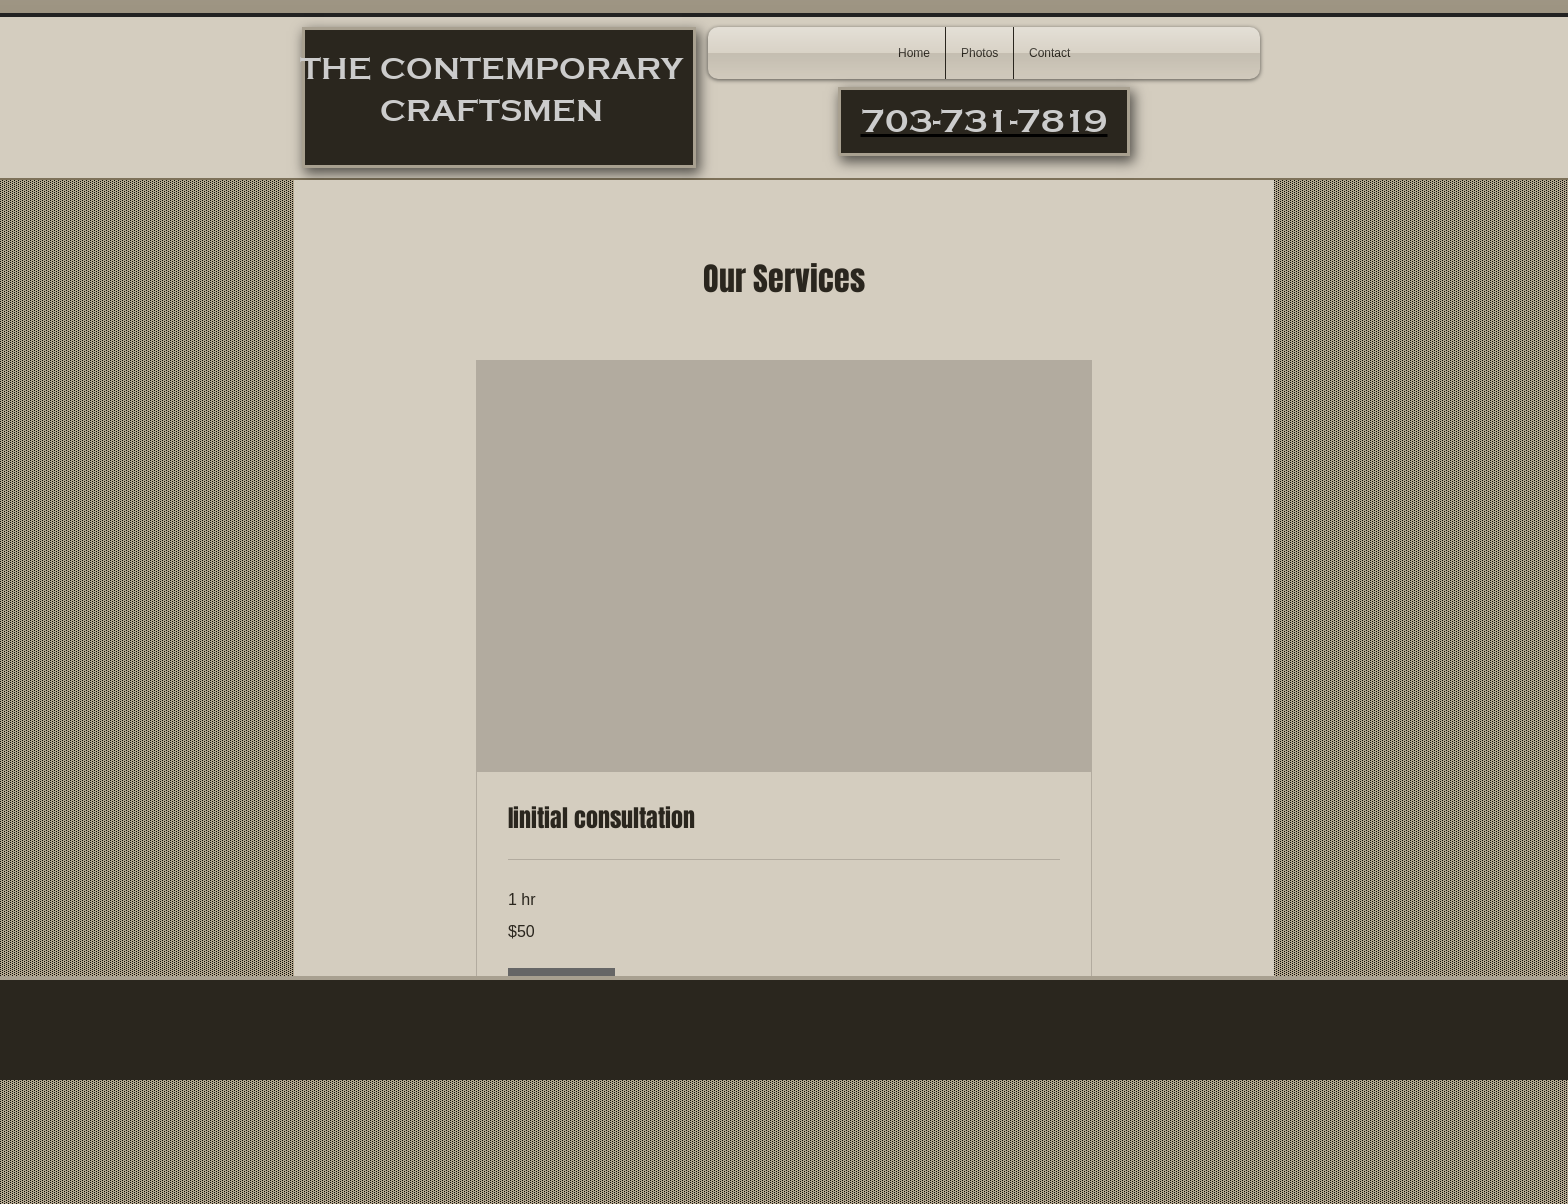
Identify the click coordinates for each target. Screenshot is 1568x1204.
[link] (784, 819)
